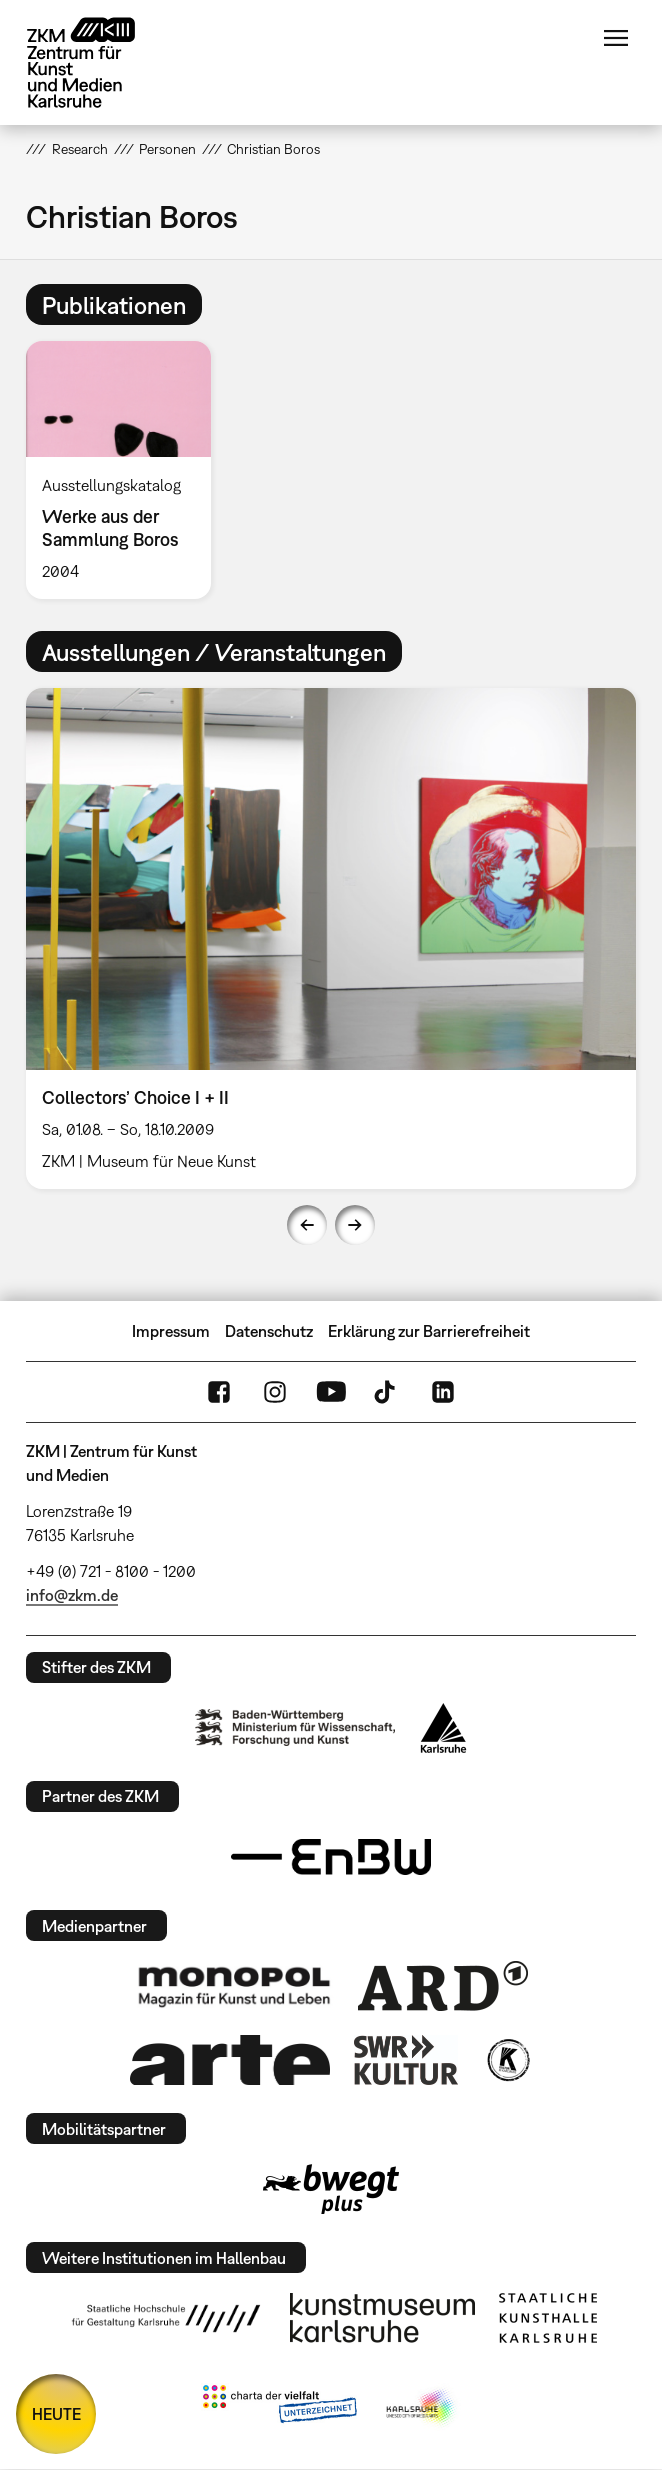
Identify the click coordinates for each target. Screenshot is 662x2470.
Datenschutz (269, 1331)
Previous (307, 1225)
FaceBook (219, 1392)
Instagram (275, 1392)
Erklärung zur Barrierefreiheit (429, 1331)
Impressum (171, 1331)
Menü (616, 38)
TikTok (387, 1392)
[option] (126, 470)
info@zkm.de (72, 1595)
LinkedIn (443, 1392)
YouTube (331, 1392)
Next (355, 1225)
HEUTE (56, 2414)
